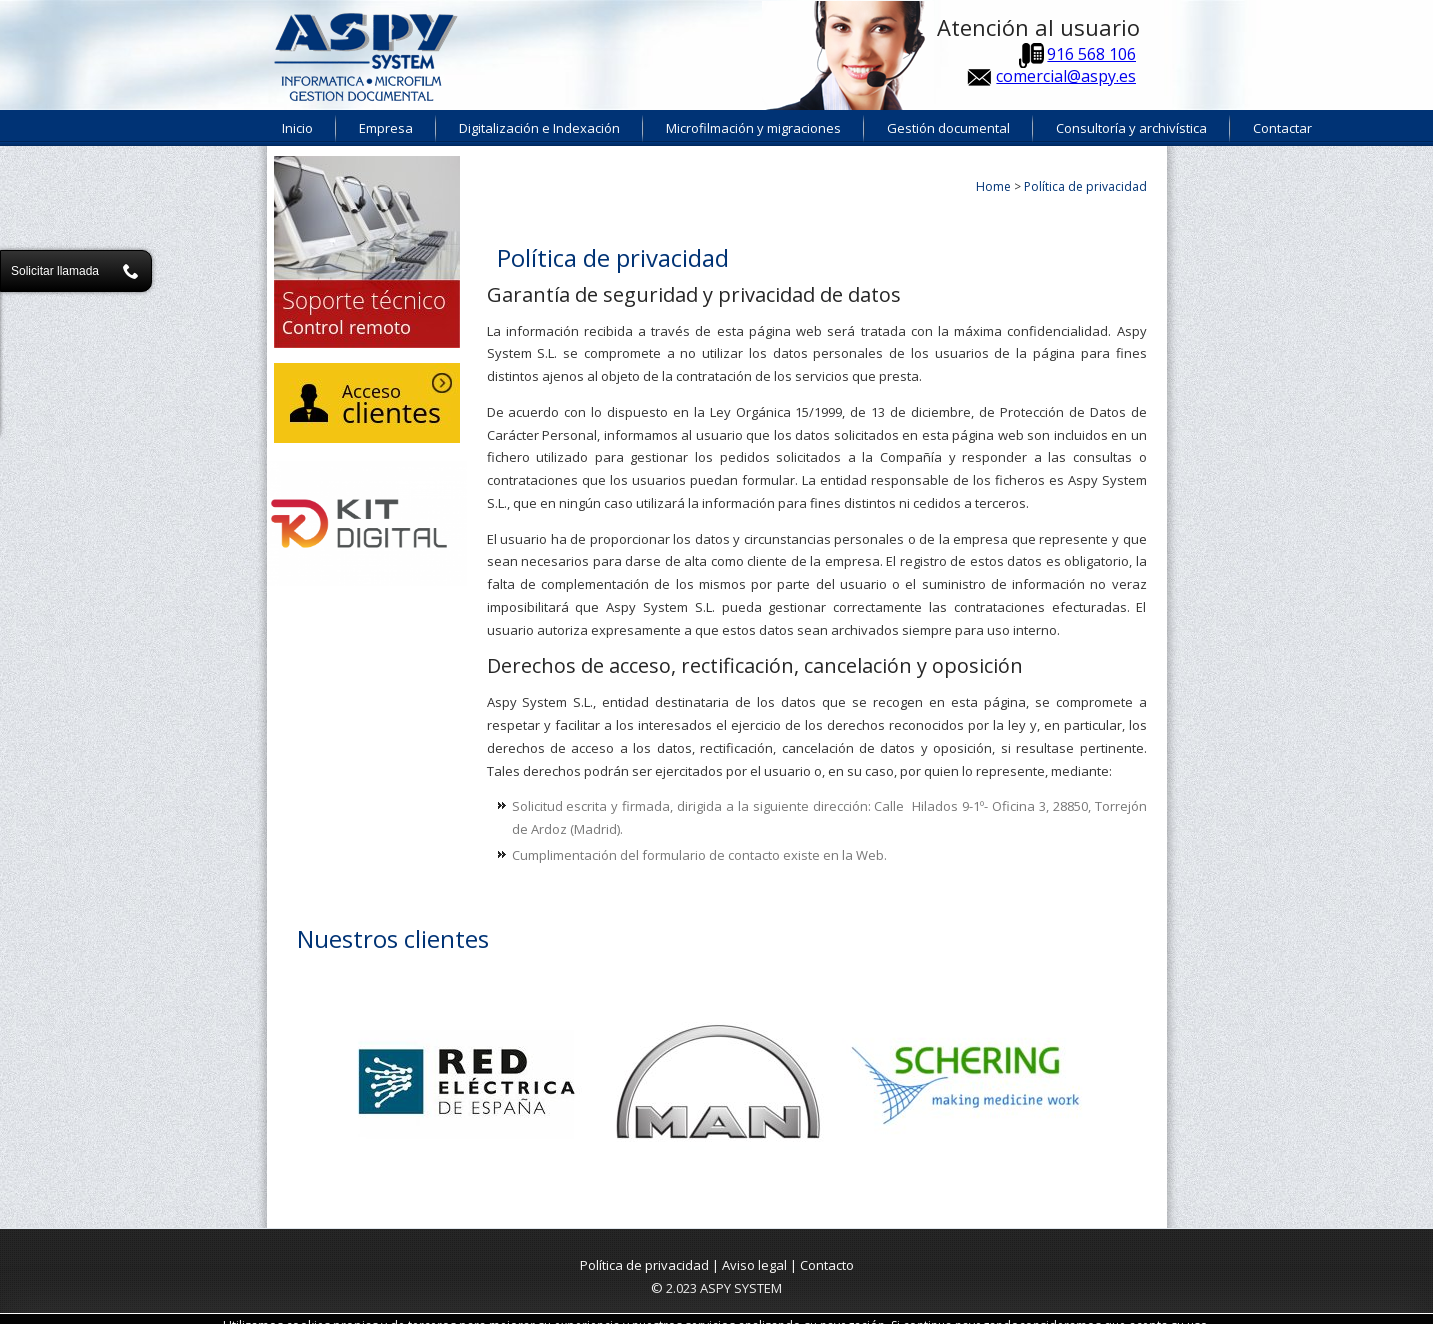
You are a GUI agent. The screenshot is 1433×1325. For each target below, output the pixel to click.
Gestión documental (948, 128)
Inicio (297, 128)
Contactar (1282, 128)
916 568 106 (1091, 54)
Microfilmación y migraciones (753, 128)
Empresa (386, 128)
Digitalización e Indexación (539, 128)
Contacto (827, 1265)
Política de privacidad (644, 1265)
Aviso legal (754, 1265)
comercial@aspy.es (1066, 76)
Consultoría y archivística (1131, 128)
